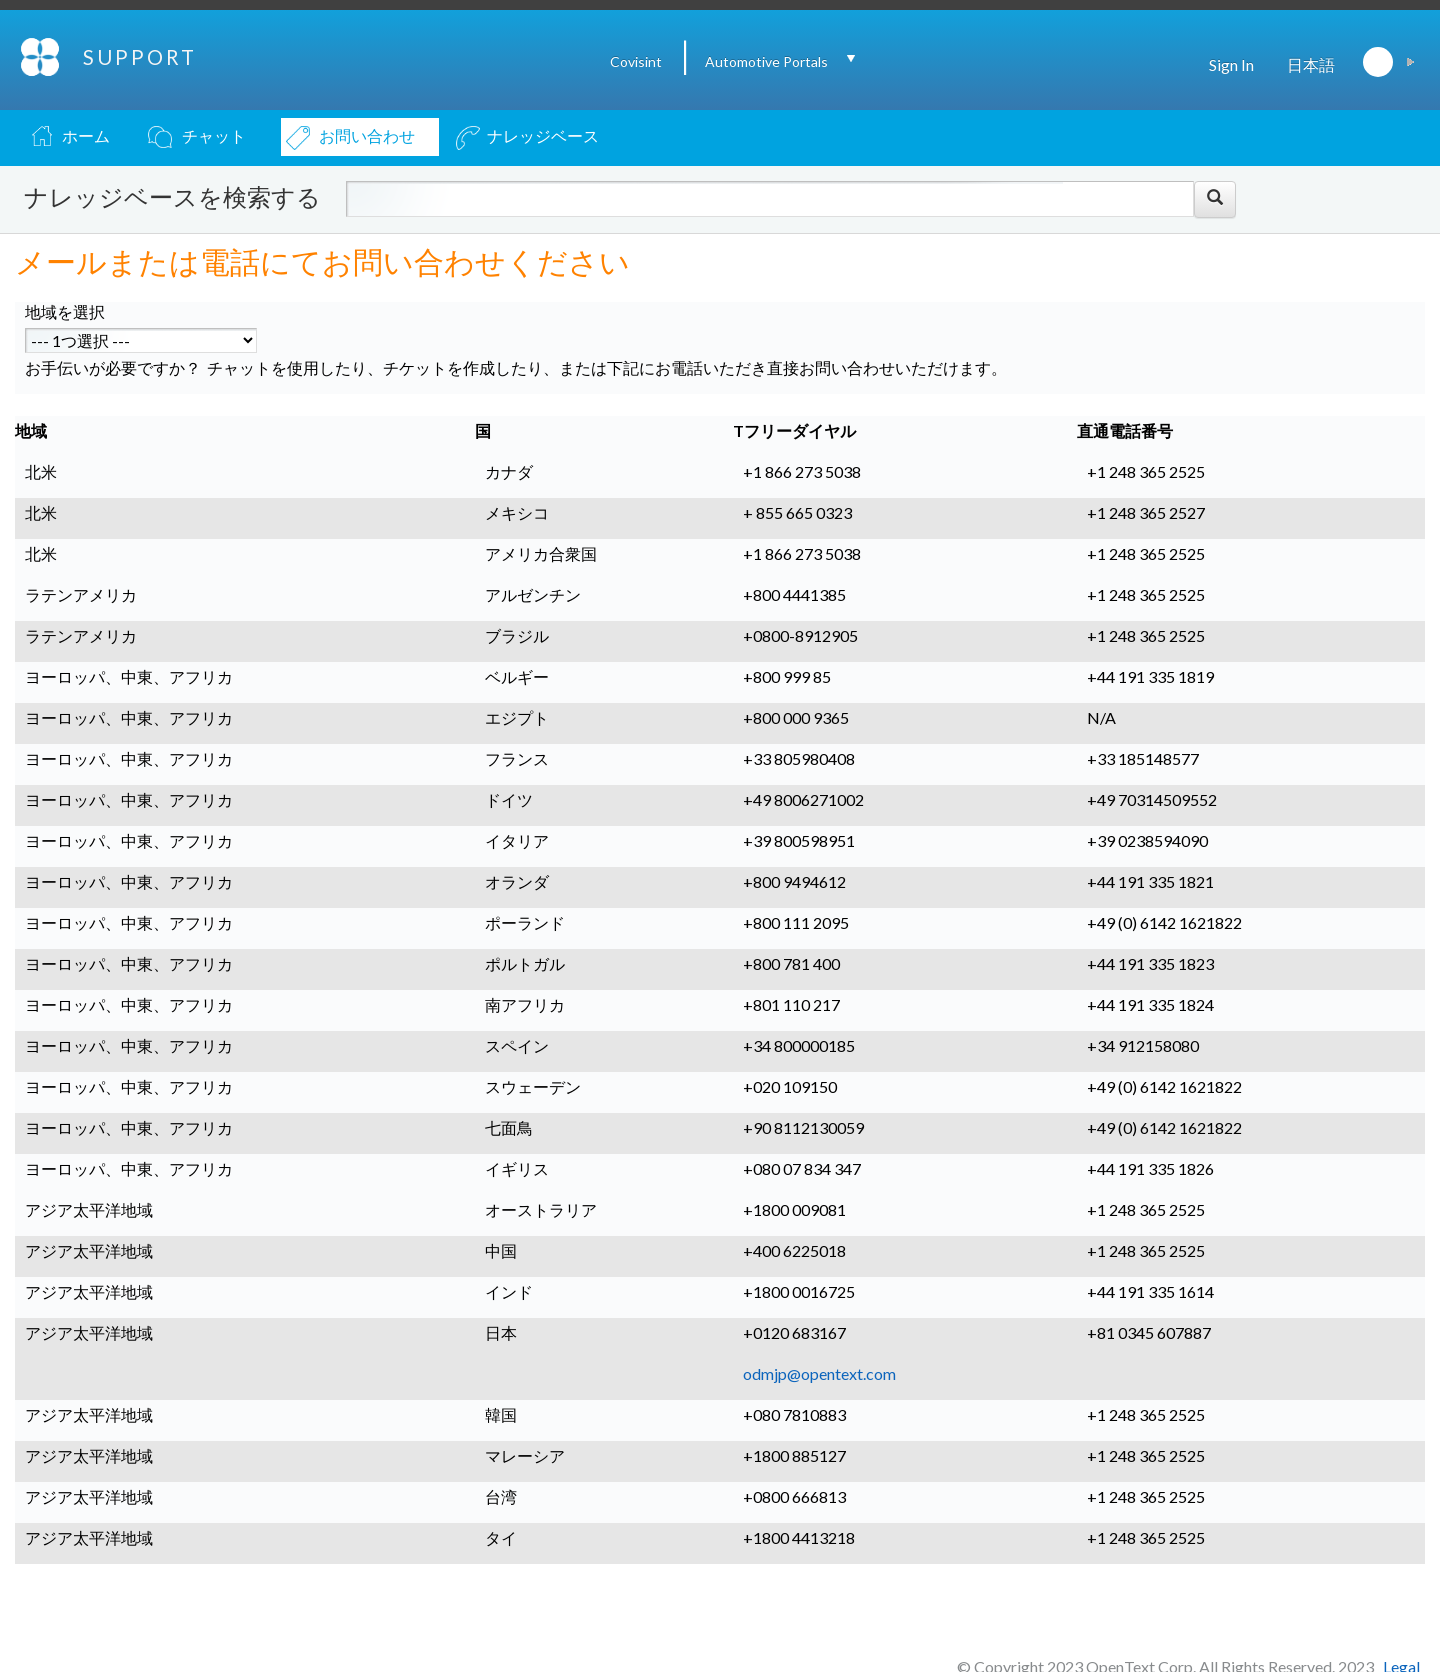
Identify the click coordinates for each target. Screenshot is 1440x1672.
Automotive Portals (766, 61)
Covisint (636, 61)
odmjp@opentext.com (819, 1373)
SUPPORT (140, 57)
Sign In (1231, 64)
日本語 (1311, 64)
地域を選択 (65, 311)
